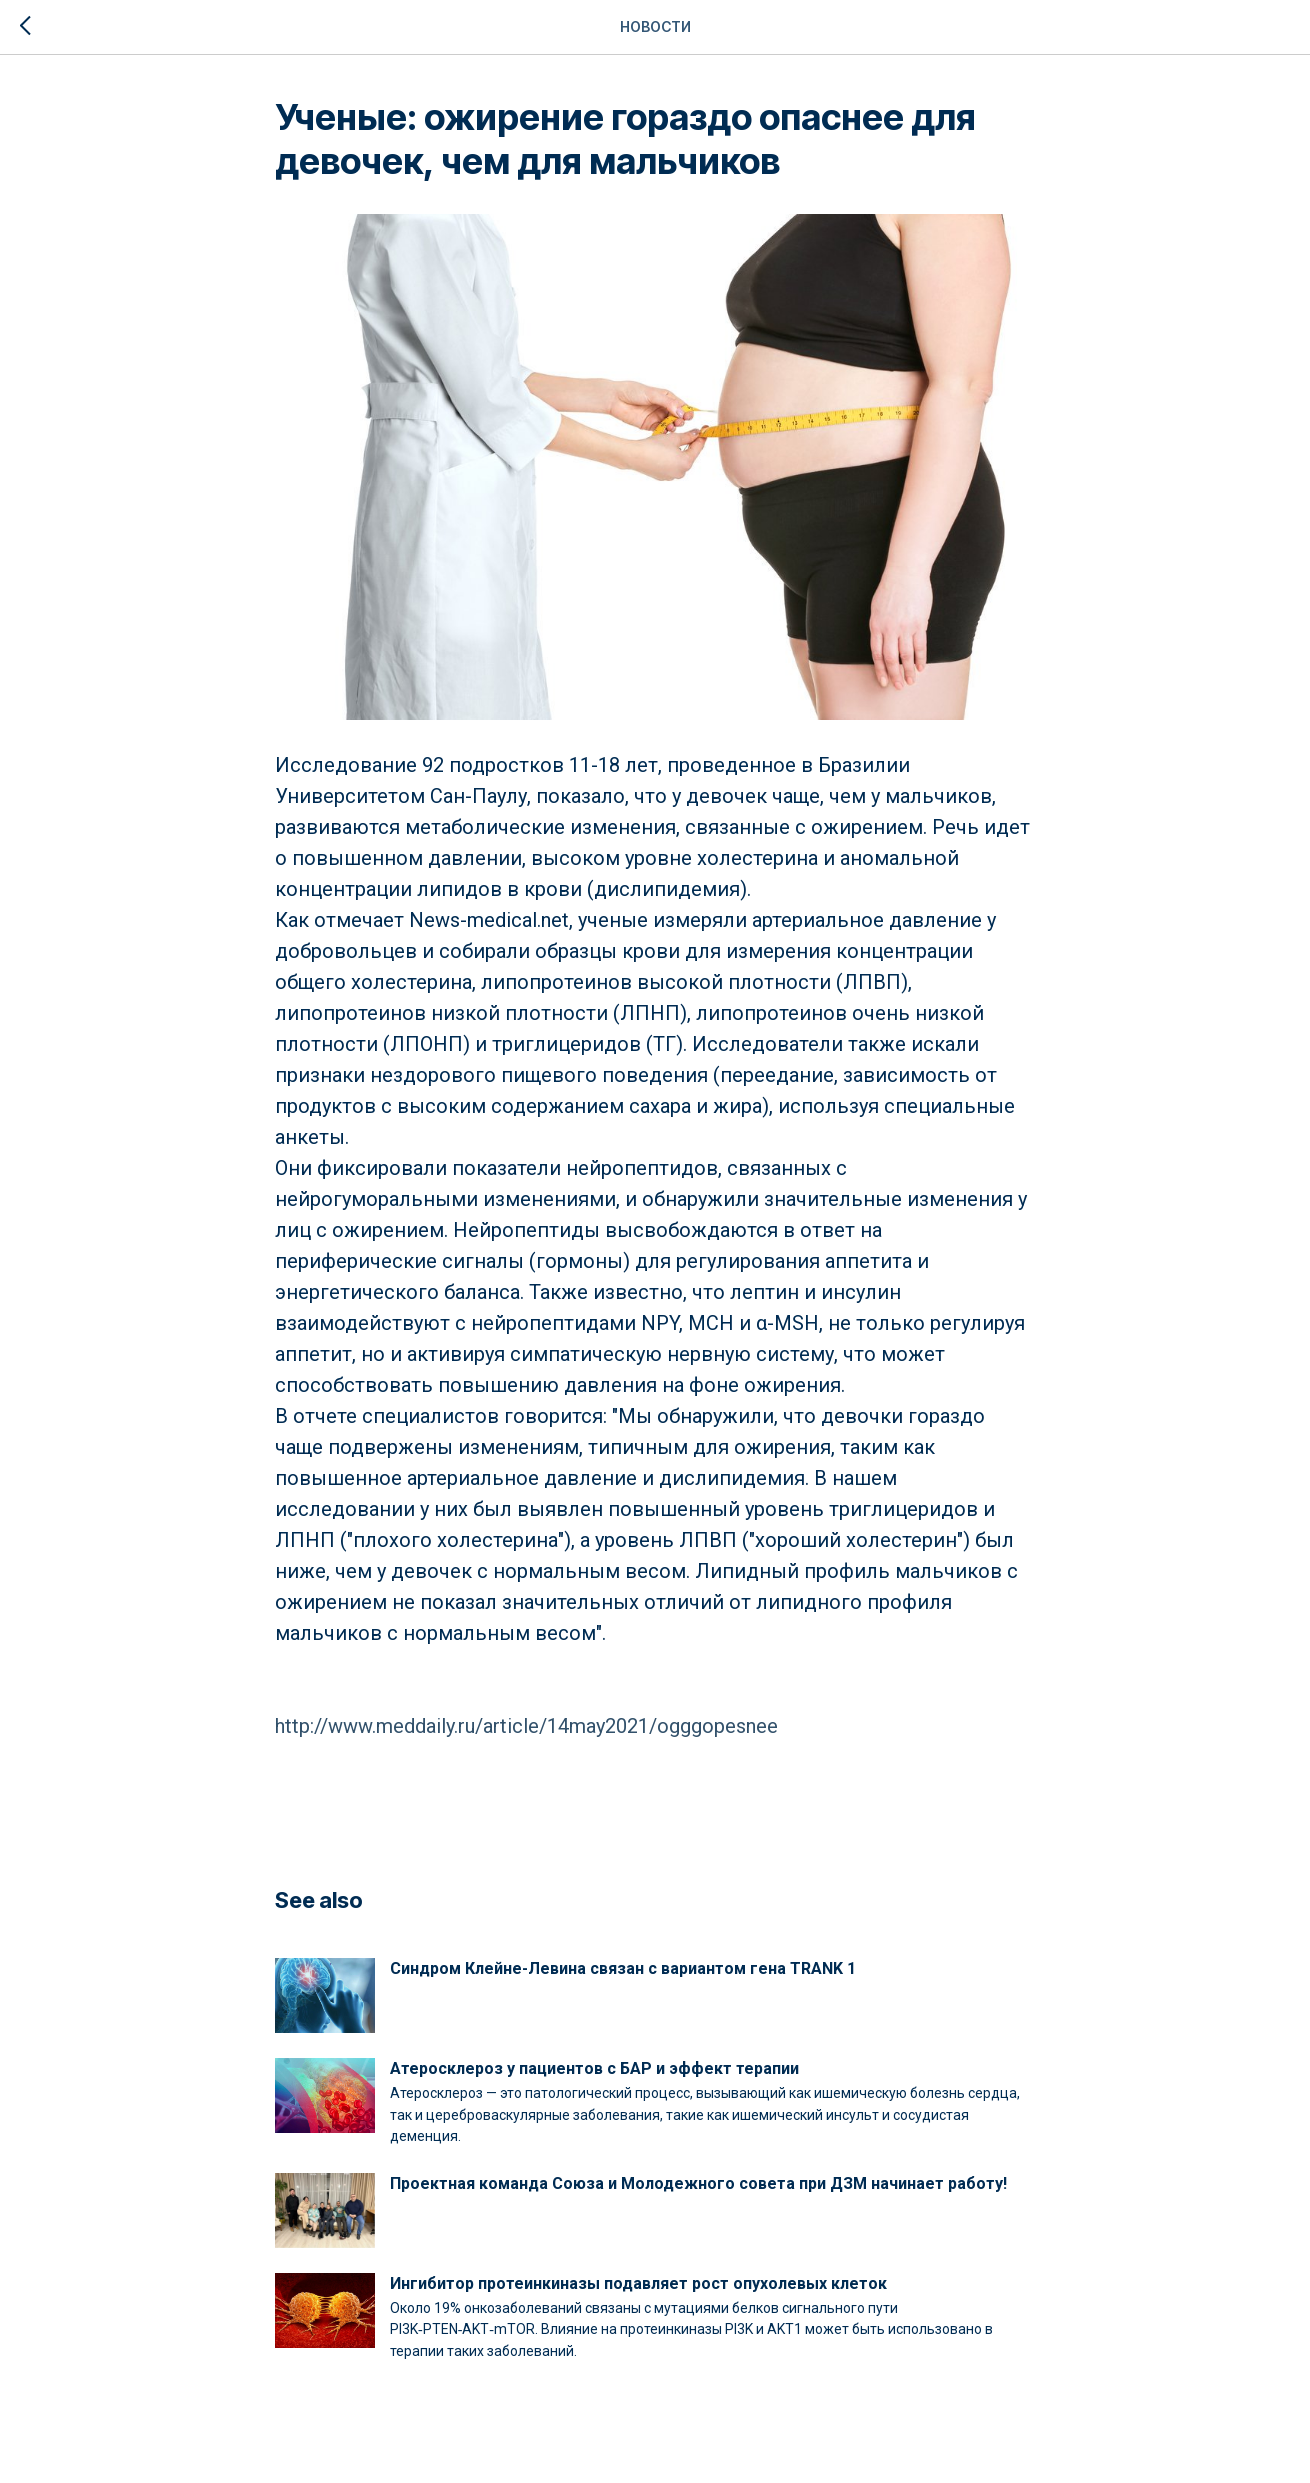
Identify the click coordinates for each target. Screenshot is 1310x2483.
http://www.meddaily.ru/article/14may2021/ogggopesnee (526, 1726)
